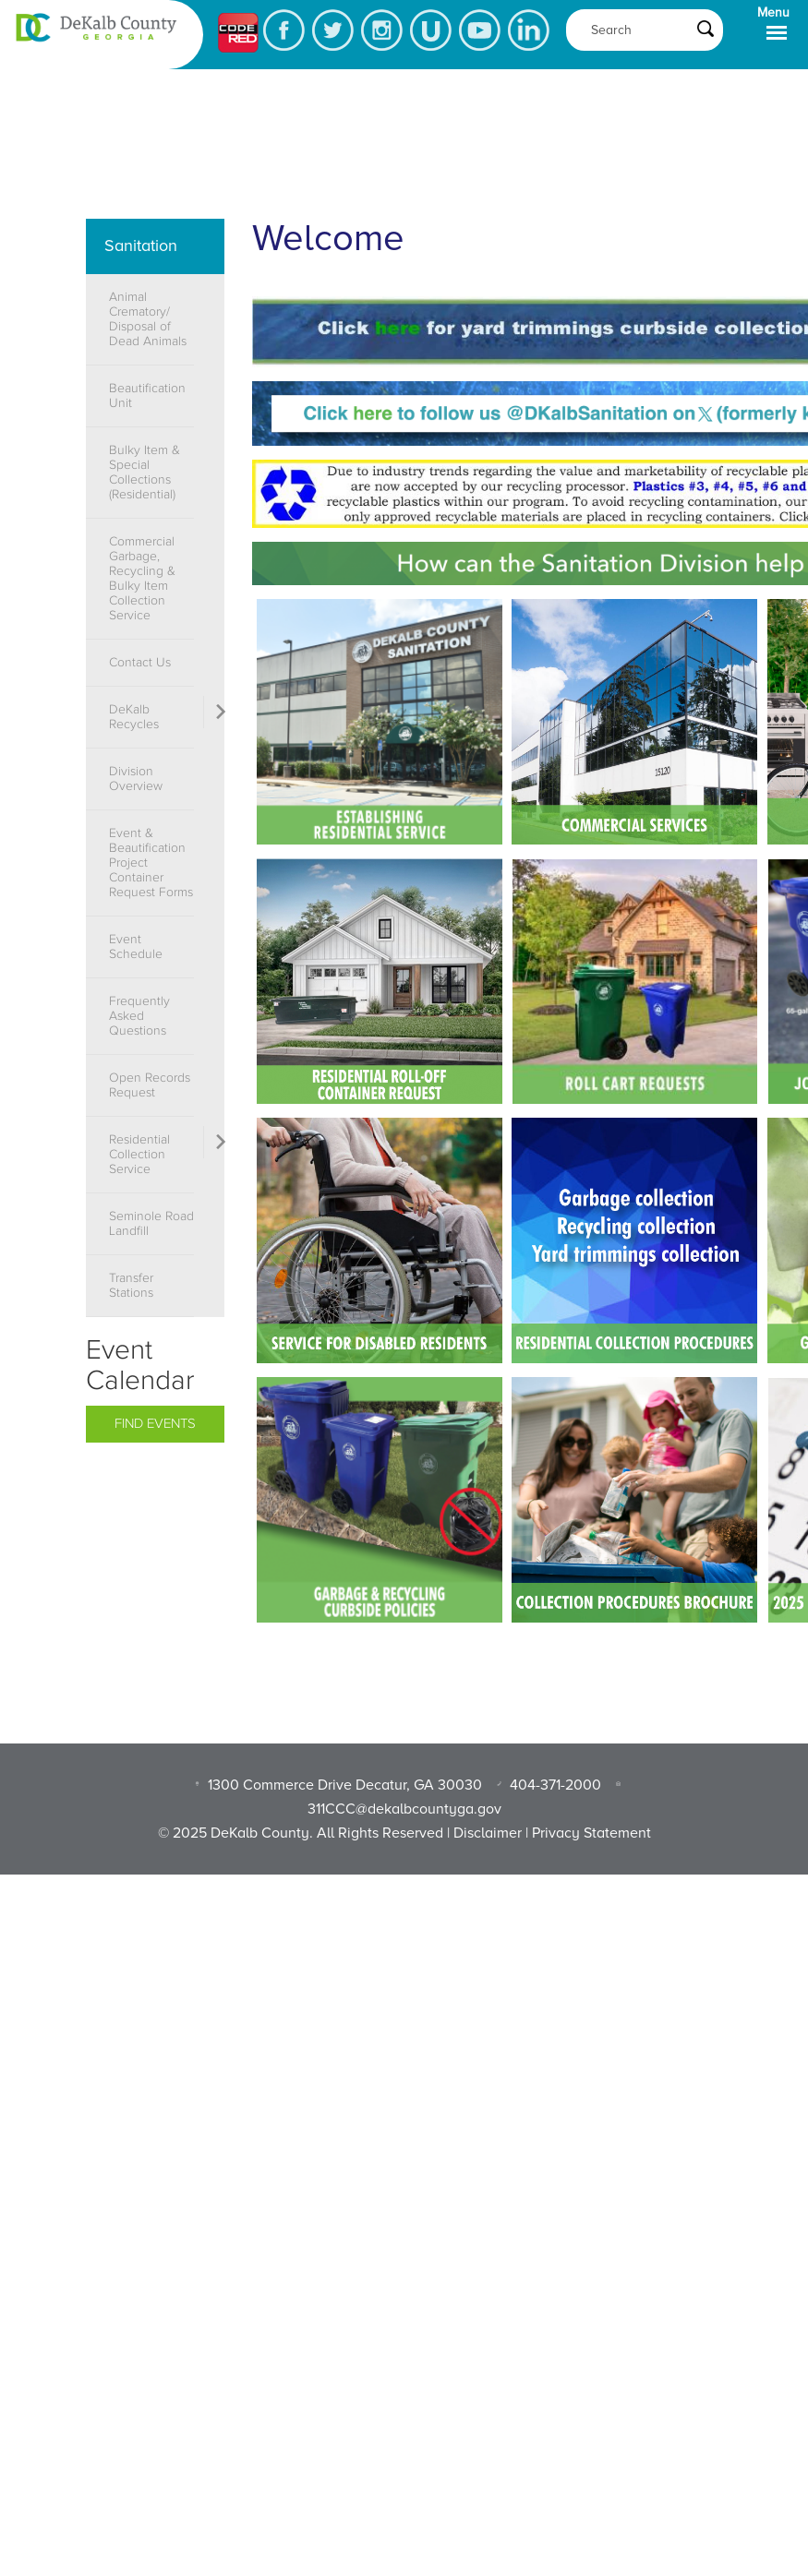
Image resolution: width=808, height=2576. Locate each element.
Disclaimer (487, 1833)
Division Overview (136, 779)
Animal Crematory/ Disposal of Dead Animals (148, 319)
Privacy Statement (591, 1833)
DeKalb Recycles (134, 717)
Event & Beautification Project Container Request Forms (151, 863)
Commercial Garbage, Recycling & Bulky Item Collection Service (142, 578)
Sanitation (140, 245)
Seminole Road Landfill (151, 1224)
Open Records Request (149, 1085)
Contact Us (140, 662)
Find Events (155, 1424)
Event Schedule (136, 947)
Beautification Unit (147, 396)
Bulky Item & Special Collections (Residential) (144, 472)
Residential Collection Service (139, 1154)
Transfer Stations (131, 1286)
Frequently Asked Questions (139, 1016)
